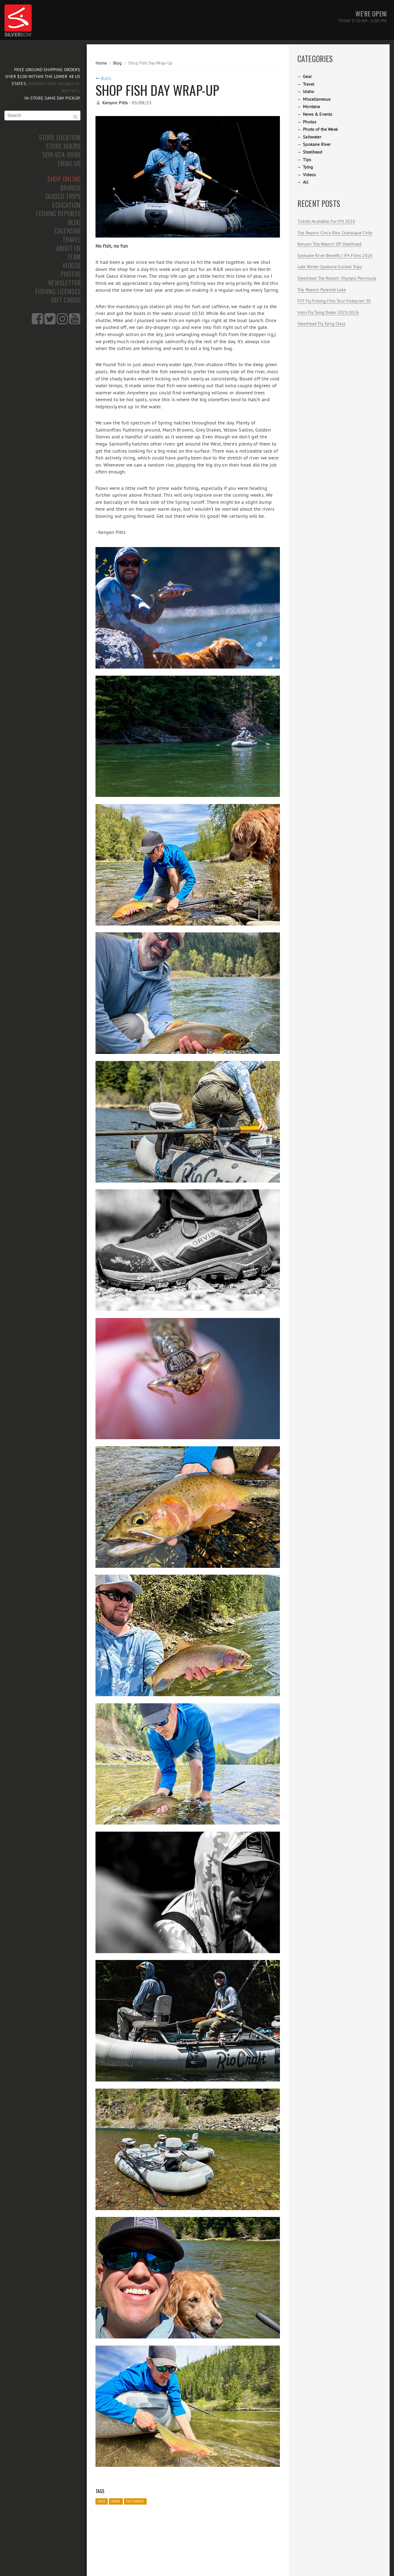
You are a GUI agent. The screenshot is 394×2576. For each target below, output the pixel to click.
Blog (74, 222)
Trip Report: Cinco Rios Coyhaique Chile (334, 232)
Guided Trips (63, 196)
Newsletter (64, 282)
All (305, 182)
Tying (308, 167)
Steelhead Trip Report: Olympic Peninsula (336, 278)
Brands (70, 187)
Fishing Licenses (58, 291)
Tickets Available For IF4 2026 (326, 221)
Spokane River (317, 144)
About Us (68, 248)
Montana (311, 106)
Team (74, 256)
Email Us (69, 163)
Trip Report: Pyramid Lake (321, 289)
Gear (307, 76)
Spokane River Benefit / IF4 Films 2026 (334, 255)
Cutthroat (135, 2501)
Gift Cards (66, 300)
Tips (307, 159)
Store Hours (63, 146)
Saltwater (312, 137)
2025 (101, 2501)
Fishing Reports (58, 213)
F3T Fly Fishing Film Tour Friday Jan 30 (334, 300)
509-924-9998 (62, 154)
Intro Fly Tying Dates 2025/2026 (328, 312)
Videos (71, 265)
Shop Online (64, 179)
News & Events (317, 114)
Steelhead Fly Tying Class (321, 323)
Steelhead (312, 152)
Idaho (115, 2501)
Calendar (68, 230)
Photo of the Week (320, 129)
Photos (70, 274)
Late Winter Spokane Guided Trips (329, 266)
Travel (71, 239)
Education (66, 205)
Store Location (60, 137)
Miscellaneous (317, 99)
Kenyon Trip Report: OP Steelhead (329, 244)
